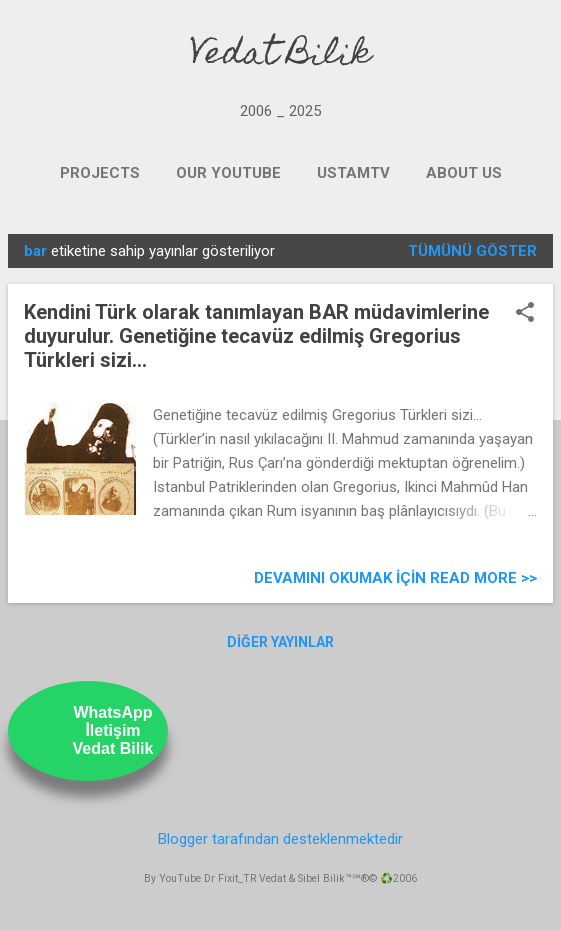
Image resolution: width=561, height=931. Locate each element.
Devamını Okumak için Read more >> (395, 578)
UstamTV (353, 173)
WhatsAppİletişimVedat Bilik (113, 730)
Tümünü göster (472, 251)
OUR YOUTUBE (228, 173)
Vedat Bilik (280, 56)
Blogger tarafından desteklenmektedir (280, 839)
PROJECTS (100, 173)
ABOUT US (464, 173)
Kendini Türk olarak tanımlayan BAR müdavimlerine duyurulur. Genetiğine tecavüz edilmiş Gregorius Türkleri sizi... (256, 336)
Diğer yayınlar (280, 642)
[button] (525, 314)
